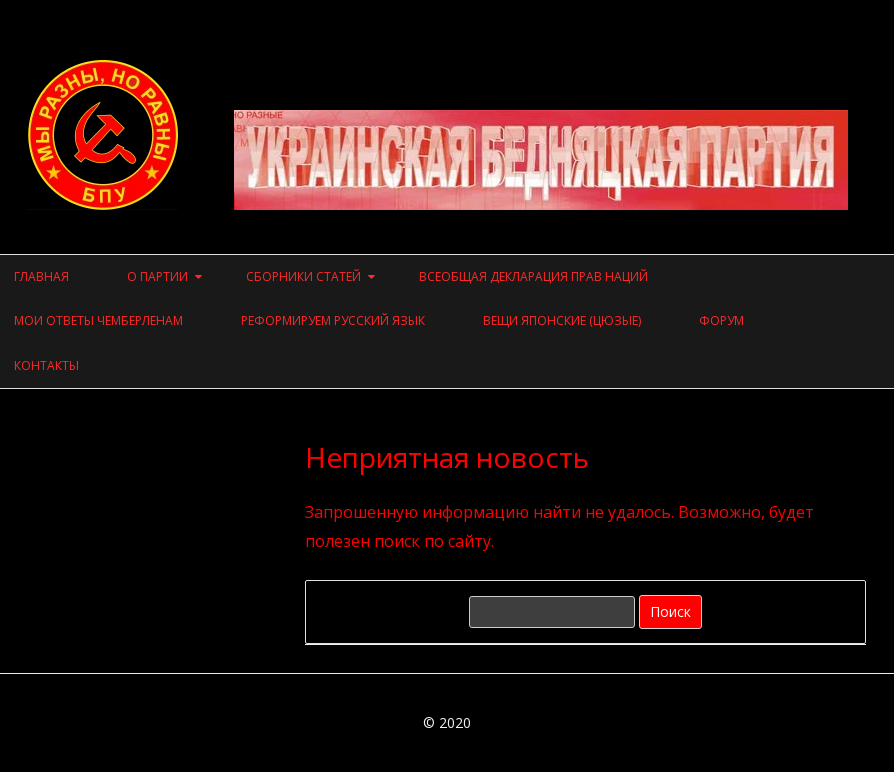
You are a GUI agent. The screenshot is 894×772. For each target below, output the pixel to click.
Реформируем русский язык (333, 320)
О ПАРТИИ (157, 276)
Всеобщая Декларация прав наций (533, 276)
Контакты (46, 365)
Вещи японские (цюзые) (562, 320)
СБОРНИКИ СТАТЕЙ (303, 276)
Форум (721, 320)
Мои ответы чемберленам (98, 320)
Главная (41, 276)
